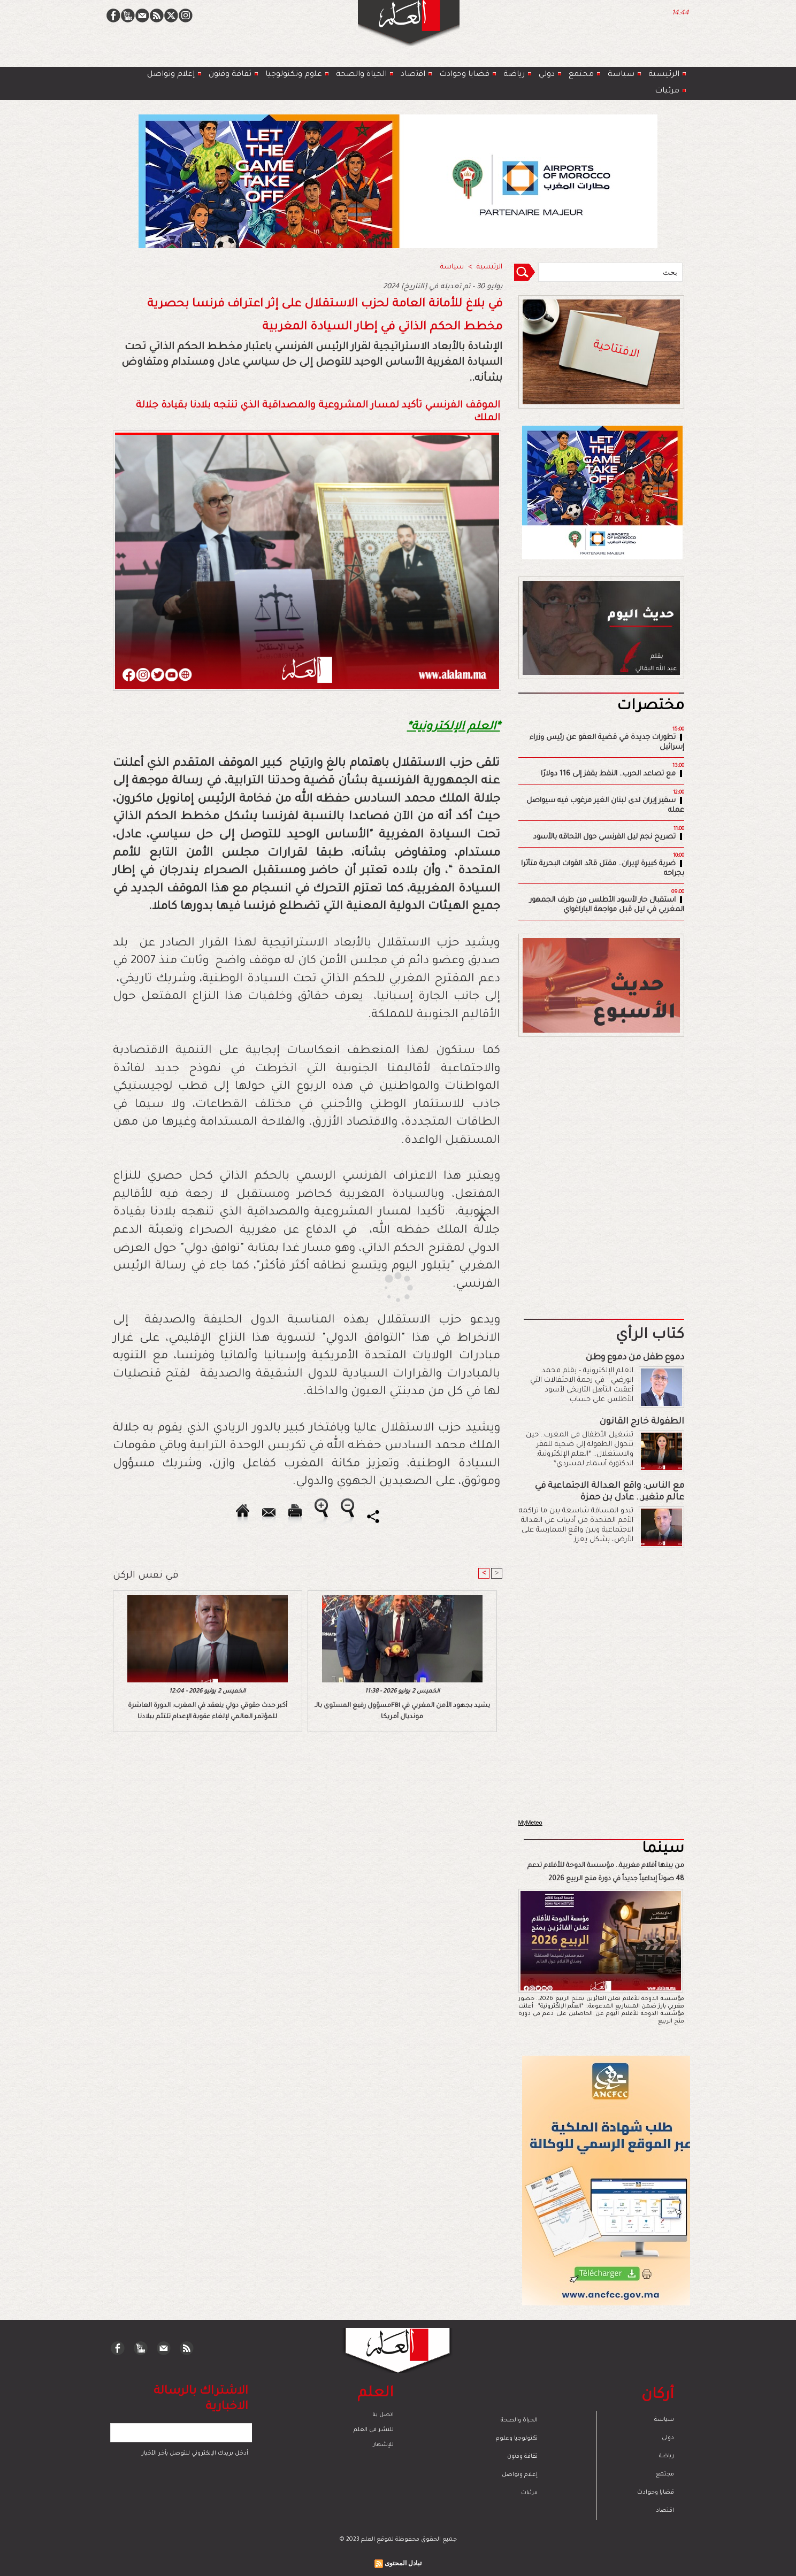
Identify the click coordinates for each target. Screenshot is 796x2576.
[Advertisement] (384, 1287)
